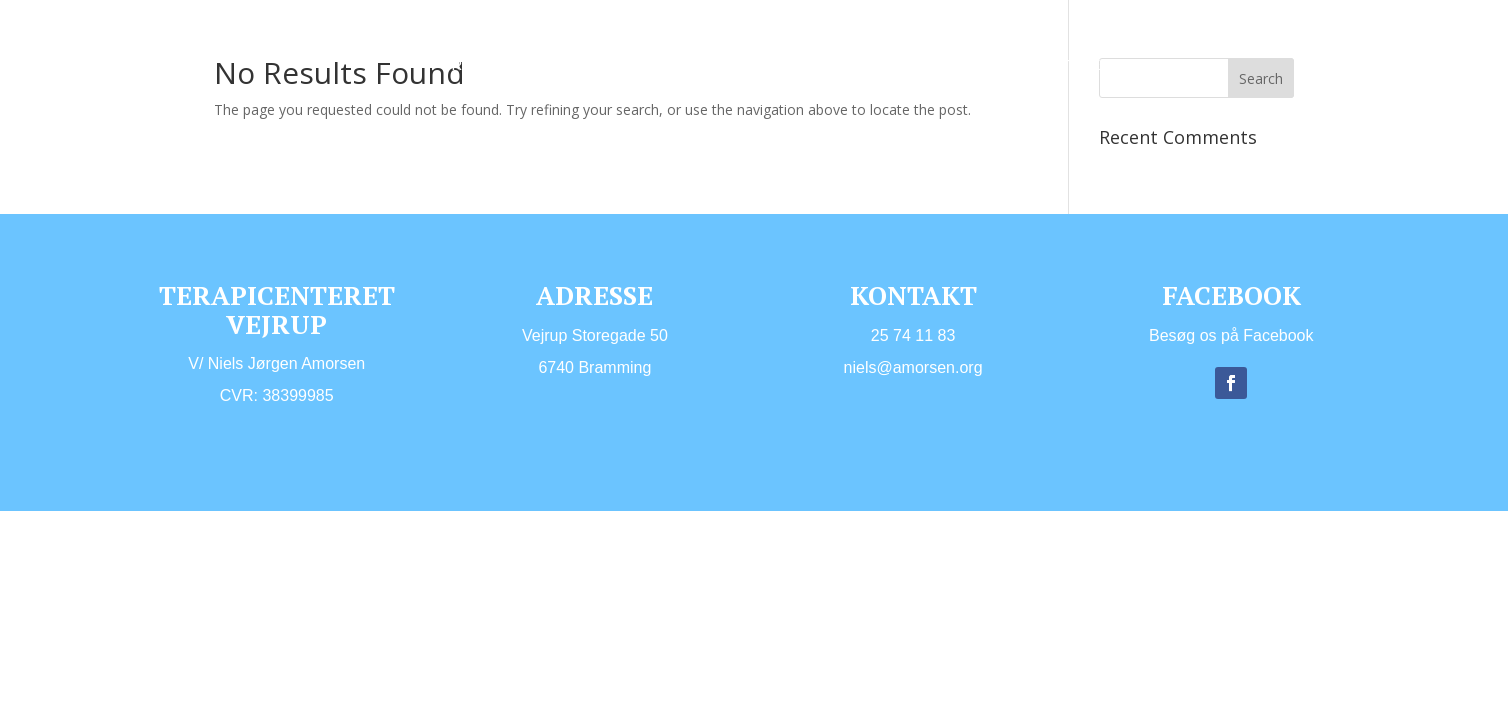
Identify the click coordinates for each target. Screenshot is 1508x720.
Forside (464, 65)
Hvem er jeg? (574, 65)
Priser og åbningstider (1011, 65)
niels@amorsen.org (913, 367)
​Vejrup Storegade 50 (595, 335)
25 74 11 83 (913, 335)
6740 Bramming (594, 367)
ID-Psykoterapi (826, 65)
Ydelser (686, 65)
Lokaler (465, 95)
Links (543, 95)
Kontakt (622, 95)
